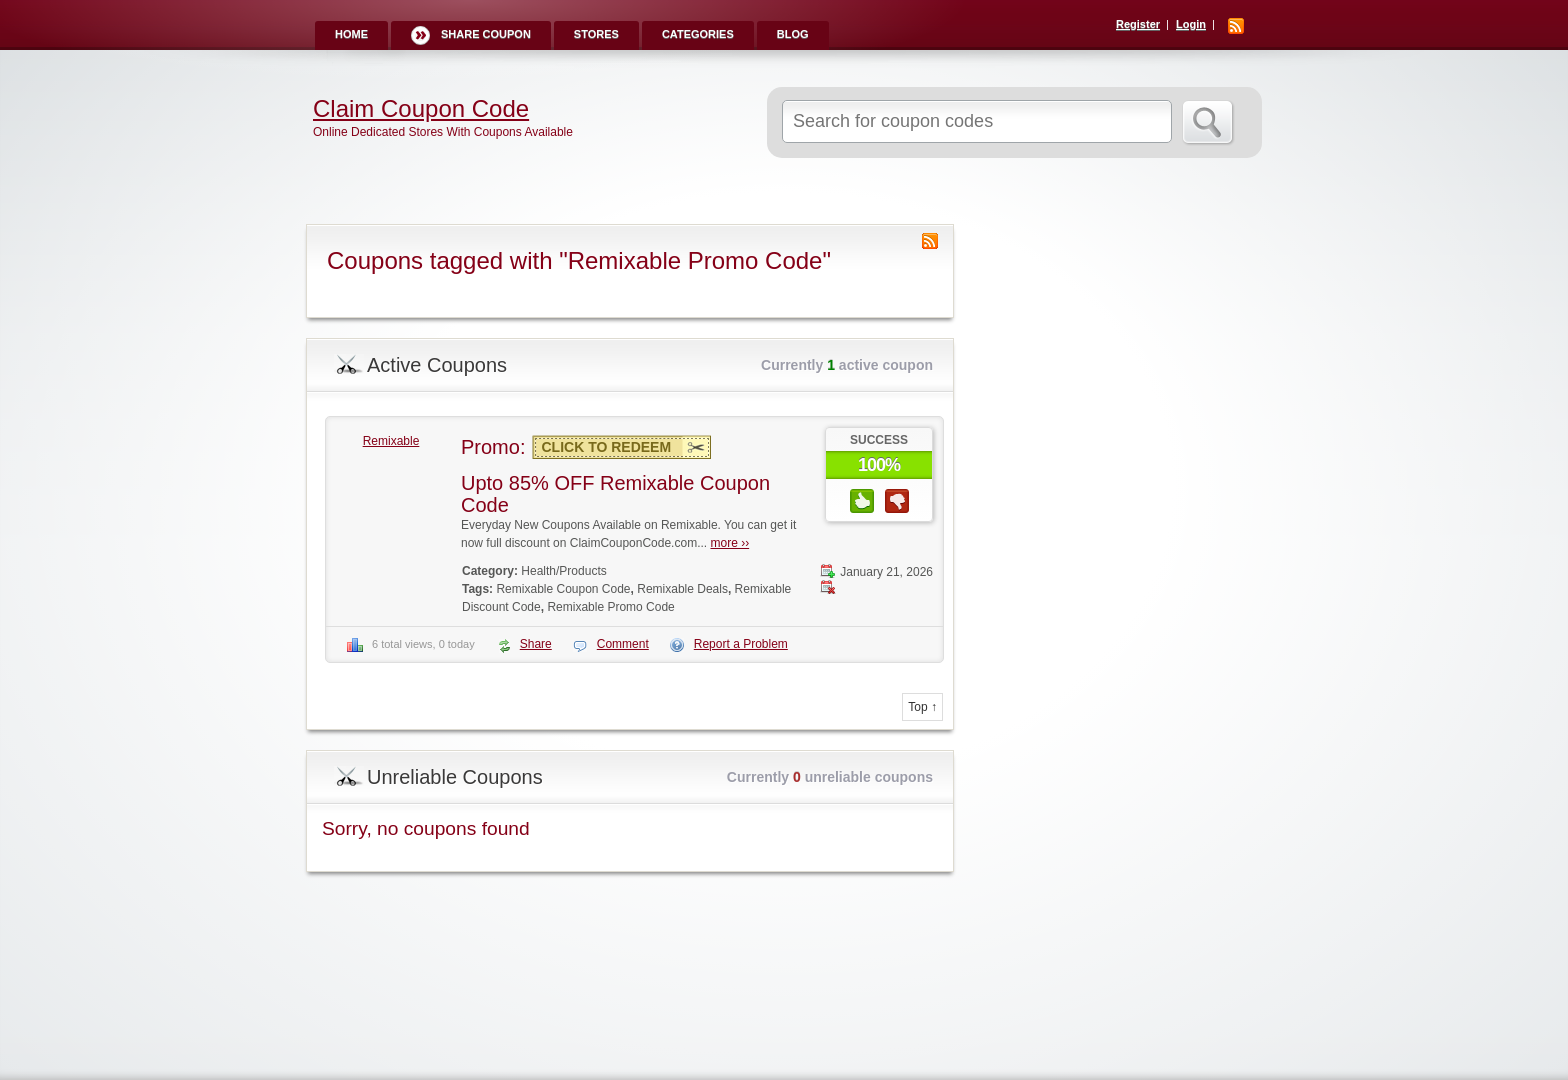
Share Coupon (486, 34)
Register (1138, 24)
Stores (596, 34)
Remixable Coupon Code (563, 589)
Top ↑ (922, 707)
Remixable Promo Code (610, 607)
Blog (793, 34)
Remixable (391, 441)
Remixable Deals (682, 589)
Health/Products (563, 571)
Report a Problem (741, 644)
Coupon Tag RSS (930, 241)
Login (1191, 24)
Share (536, 644)
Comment (623, 644)
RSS (1236, 26)
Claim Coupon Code (421, 109)
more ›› (729, 543)
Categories (698, 34)
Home (351, 34)
